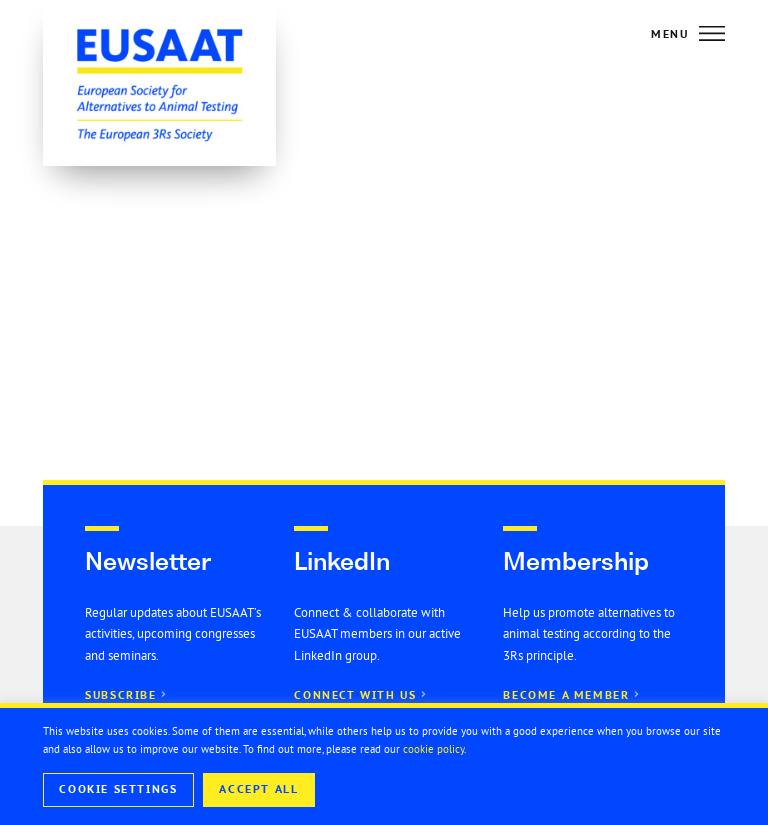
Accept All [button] (258, 789)
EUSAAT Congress (464, 216)
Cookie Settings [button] (118, 789)
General (576, 216)
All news (349, 216)
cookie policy (433, 749)
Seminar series (369, 251)
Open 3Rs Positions (511, 251)
